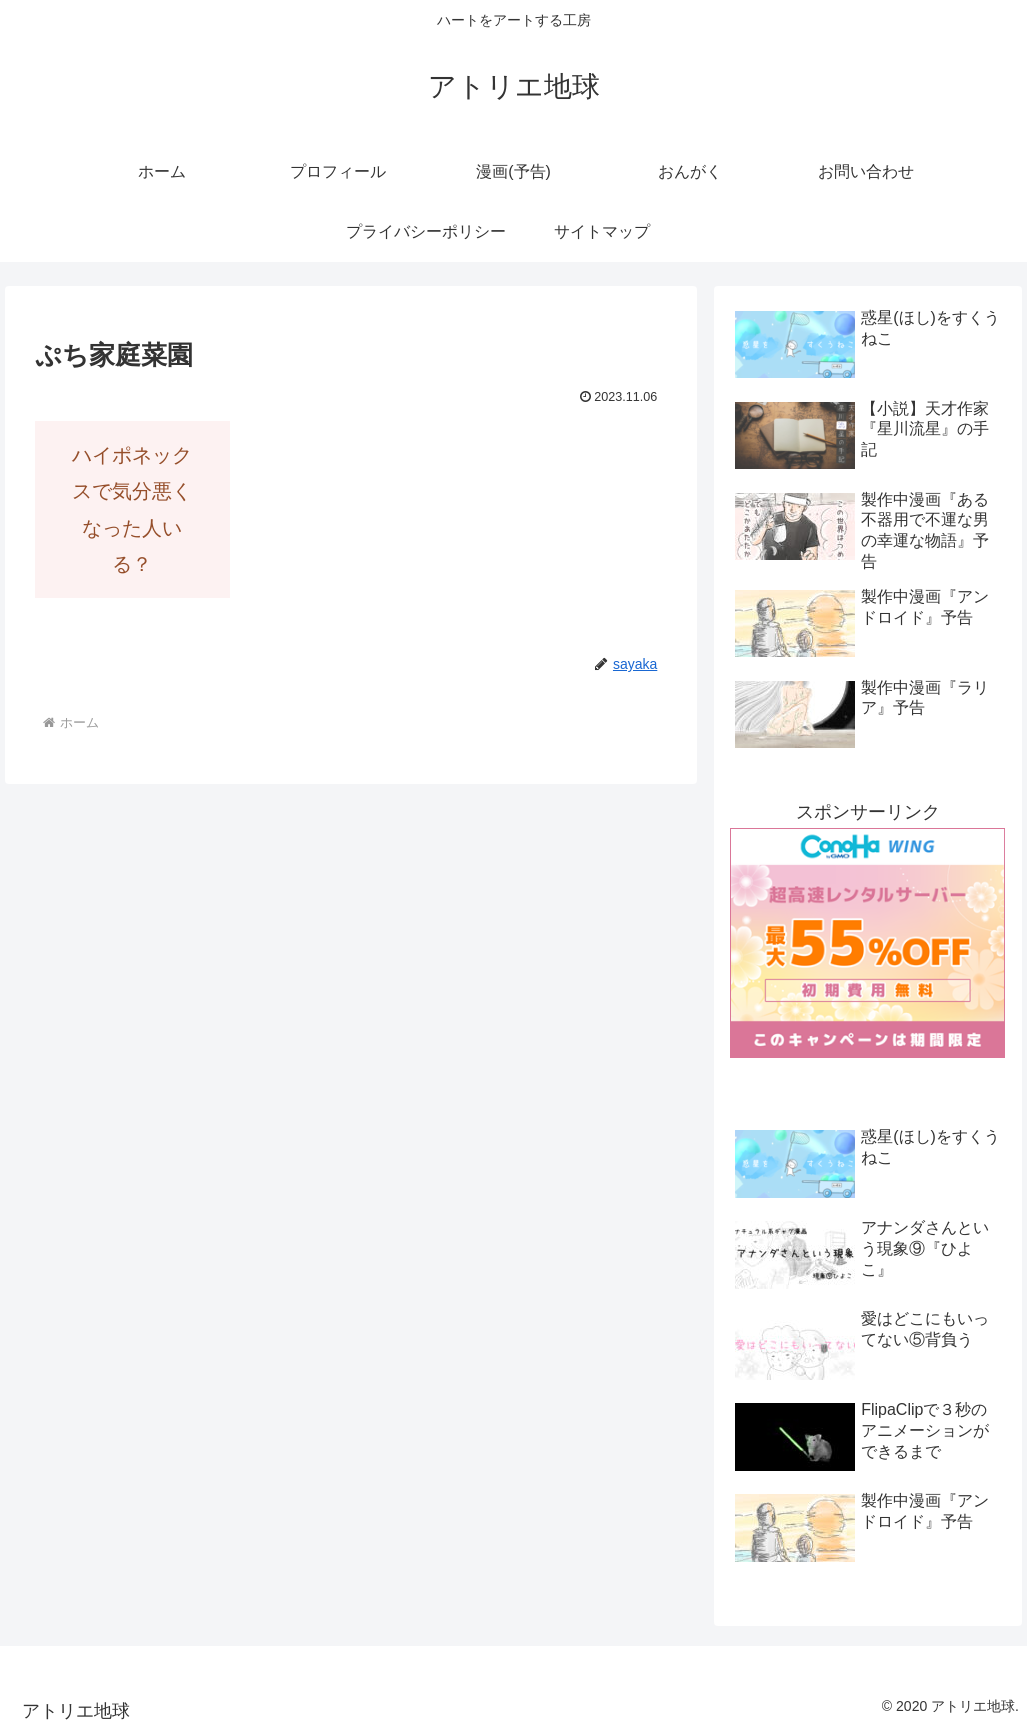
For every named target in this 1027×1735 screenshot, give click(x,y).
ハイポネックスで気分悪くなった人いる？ (132, 509)
